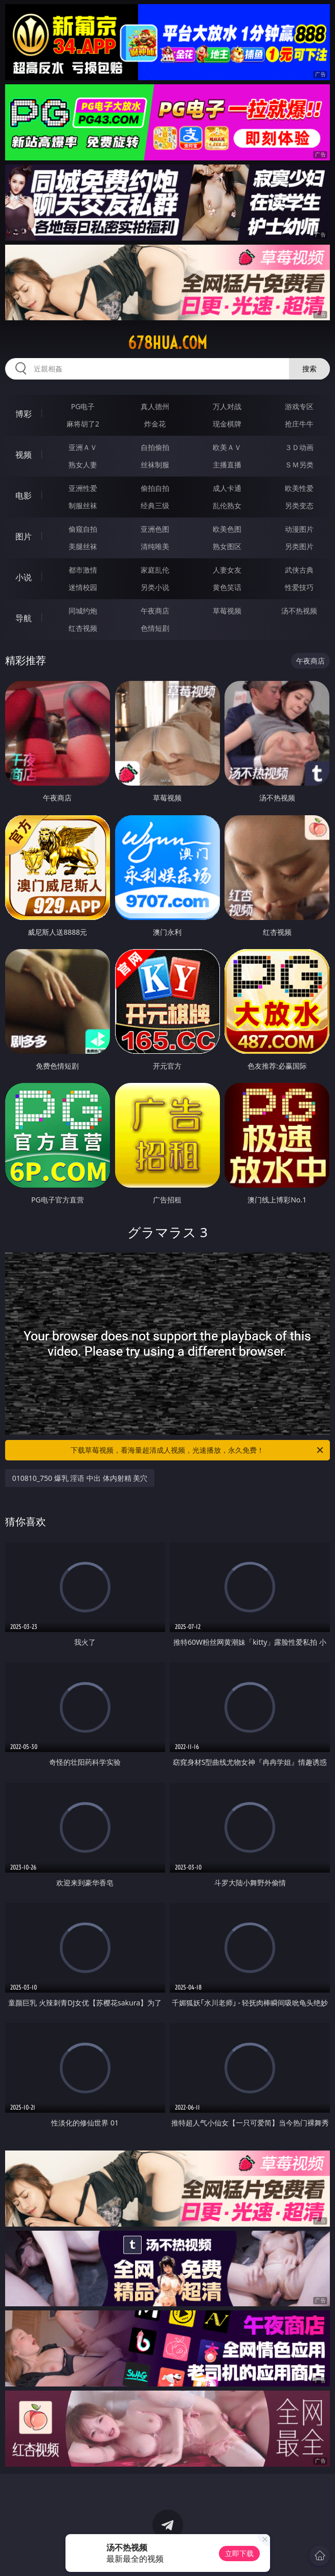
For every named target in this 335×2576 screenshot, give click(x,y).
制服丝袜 (83, 505)
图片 (23, 536)
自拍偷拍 (155, 447)
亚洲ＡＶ (83, 447)
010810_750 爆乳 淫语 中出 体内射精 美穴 (80, 1478)
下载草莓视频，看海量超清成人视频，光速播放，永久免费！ (198, 1450)
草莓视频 (227, 611)
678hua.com (167, 343)
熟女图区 (227, 546)
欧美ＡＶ (227, 447)
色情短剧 (155, 628)
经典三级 (155, 505)
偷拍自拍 (155, 488)
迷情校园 (83, 587)
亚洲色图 (155, 529)
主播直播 (227, 464)
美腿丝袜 (83, 546)
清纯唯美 (155, 546)
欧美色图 (227, 529)
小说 (23, 577)
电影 (23, 495)
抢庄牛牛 (299, 424)
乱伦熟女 (227, 505)
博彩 (23, 413)
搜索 (309, 368)
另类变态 (299, 505)
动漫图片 (299, 529)
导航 (23, 618)
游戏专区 (299, 406)
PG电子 (83, 406)
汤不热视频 (299, 611)
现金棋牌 (227, 424)
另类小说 (155, 587)
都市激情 (83, 570)
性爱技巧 (299, 587)
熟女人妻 (83, 464)
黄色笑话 (227, 587)
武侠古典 (299, 570)
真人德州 (155, 406)
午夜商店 (155, 611)
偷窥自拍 (83, 529)
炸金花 (155, 424)
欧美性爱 (299, 488)
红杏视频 (83, 628)
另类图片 (299, 546)
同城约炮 (83, 611)
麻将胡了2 (82, 424)
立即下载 (239, 2553)
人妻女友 (227, 570)
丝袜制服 (155, 464)
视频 (23, 454)
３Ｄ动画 (299, 447)
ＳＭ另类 (299, 464)
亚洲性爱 (83, 488)
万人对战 (227, 406)
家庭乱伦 (155, 570)
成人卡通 (227, 488)
